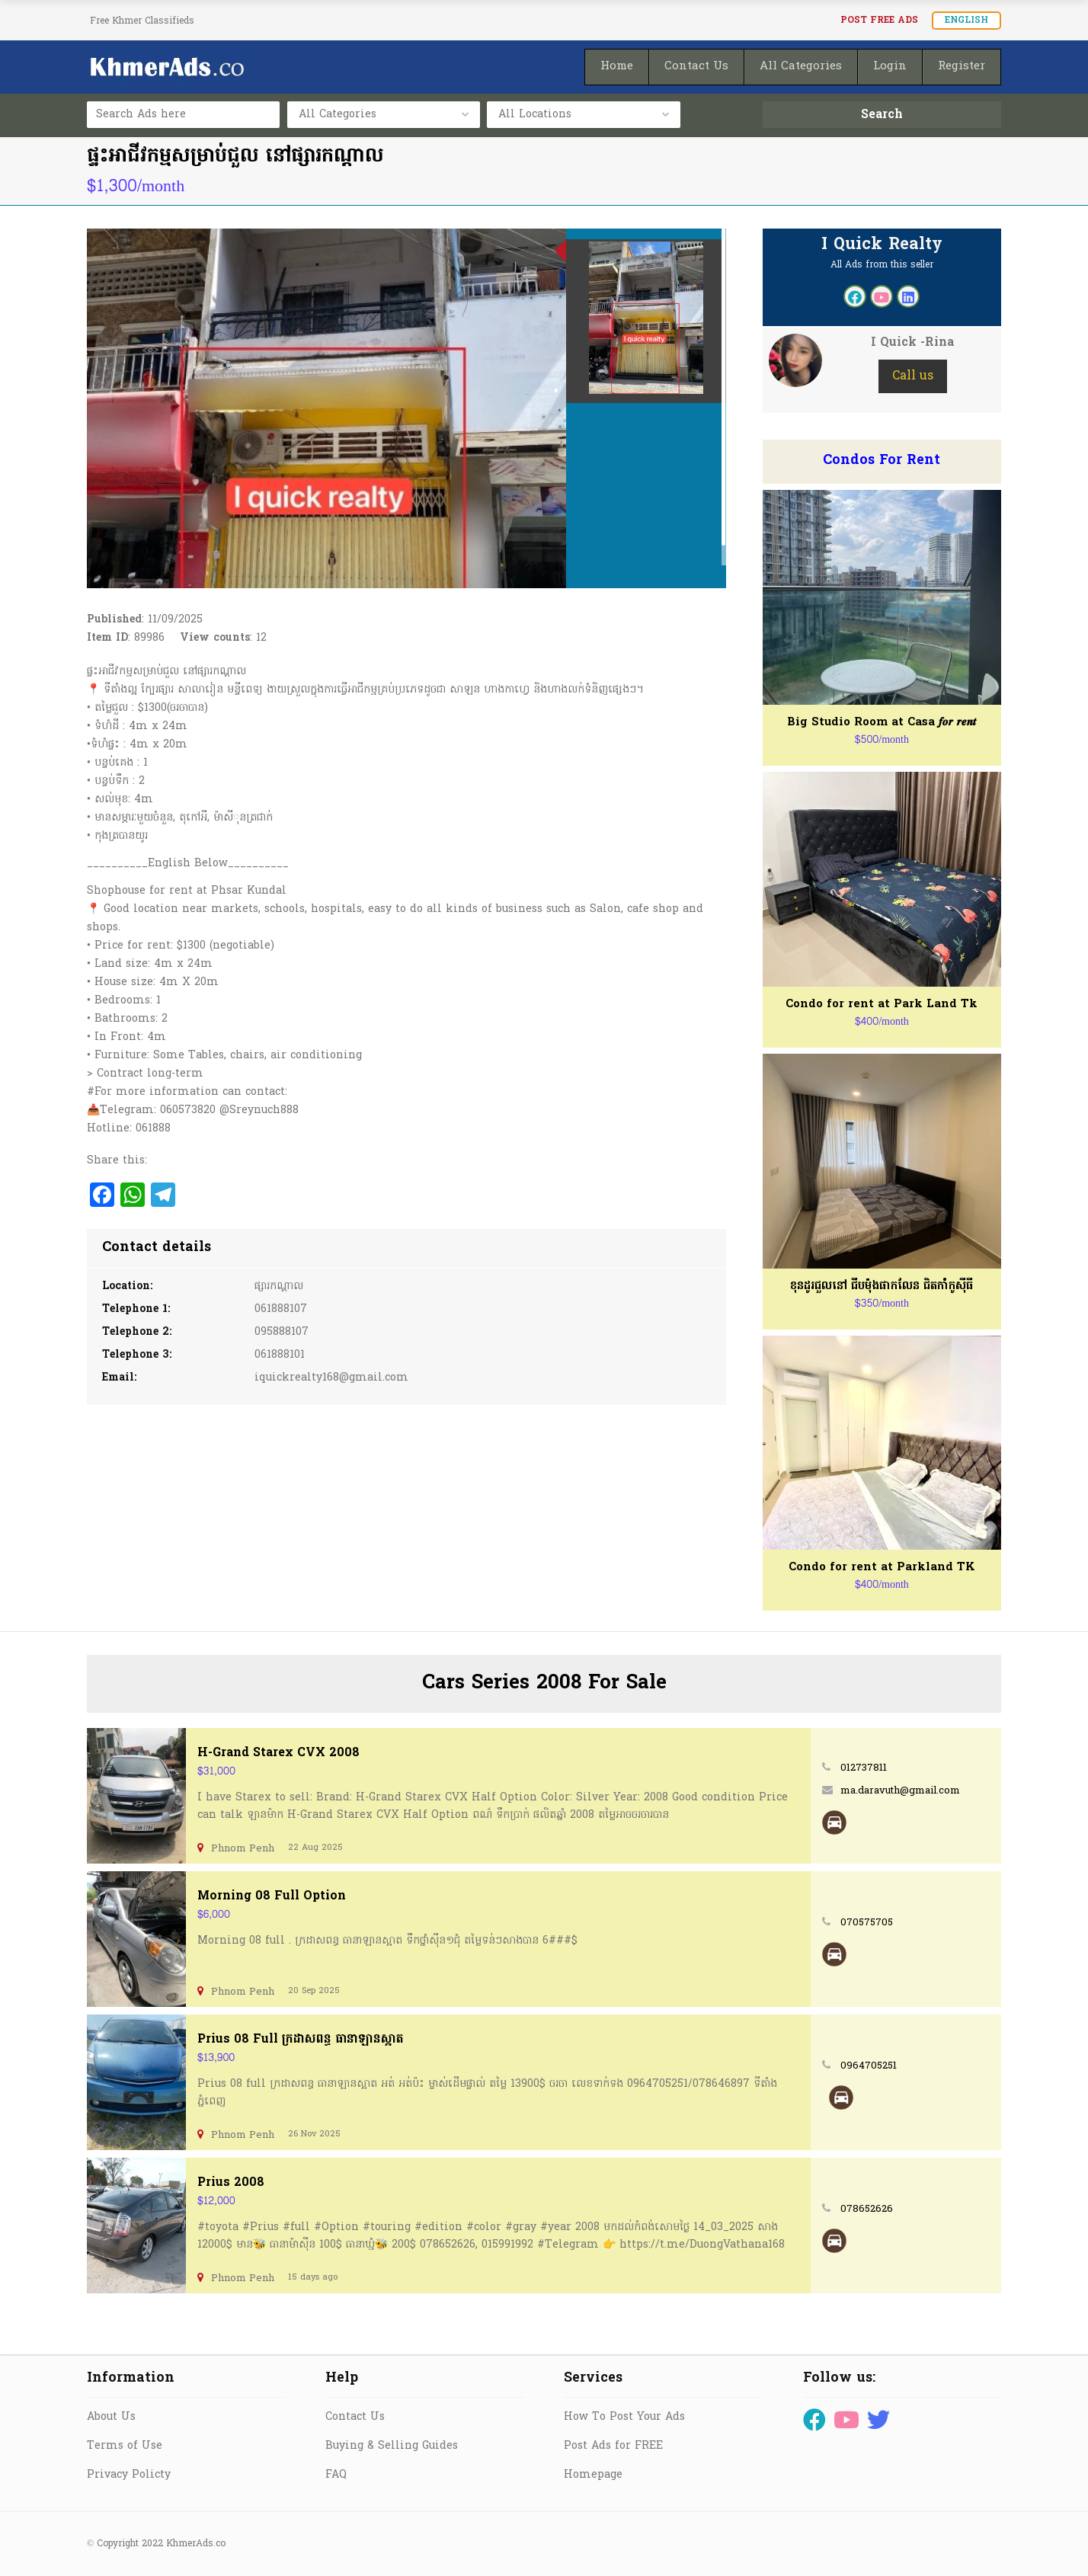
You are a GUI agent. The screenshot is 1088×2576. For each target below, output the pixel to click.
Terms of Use (124, 2446)
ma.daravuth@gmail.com (900, 1791)
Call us (912, 376)
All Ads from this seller (881, 265)
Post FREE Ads (879, 20)
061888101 (279, 1355)
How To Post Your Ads (624, 2417)
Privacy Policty (129, 2475)
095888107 (281, 1332)
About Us (111, 2417)
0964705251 (868, 2066)
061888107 (280, 1309)
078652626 (866, 2209)
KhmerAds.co (196, 2544)
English (966, 20)
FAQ (336, 2475)
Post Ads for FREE (613, 2446)
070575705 (866, 1922)
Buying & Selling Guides (391, 2446)
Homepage (593, 2475)
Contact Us (355, 2417)
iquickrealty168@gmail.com (331, 1378)
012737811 (863, 1768)
